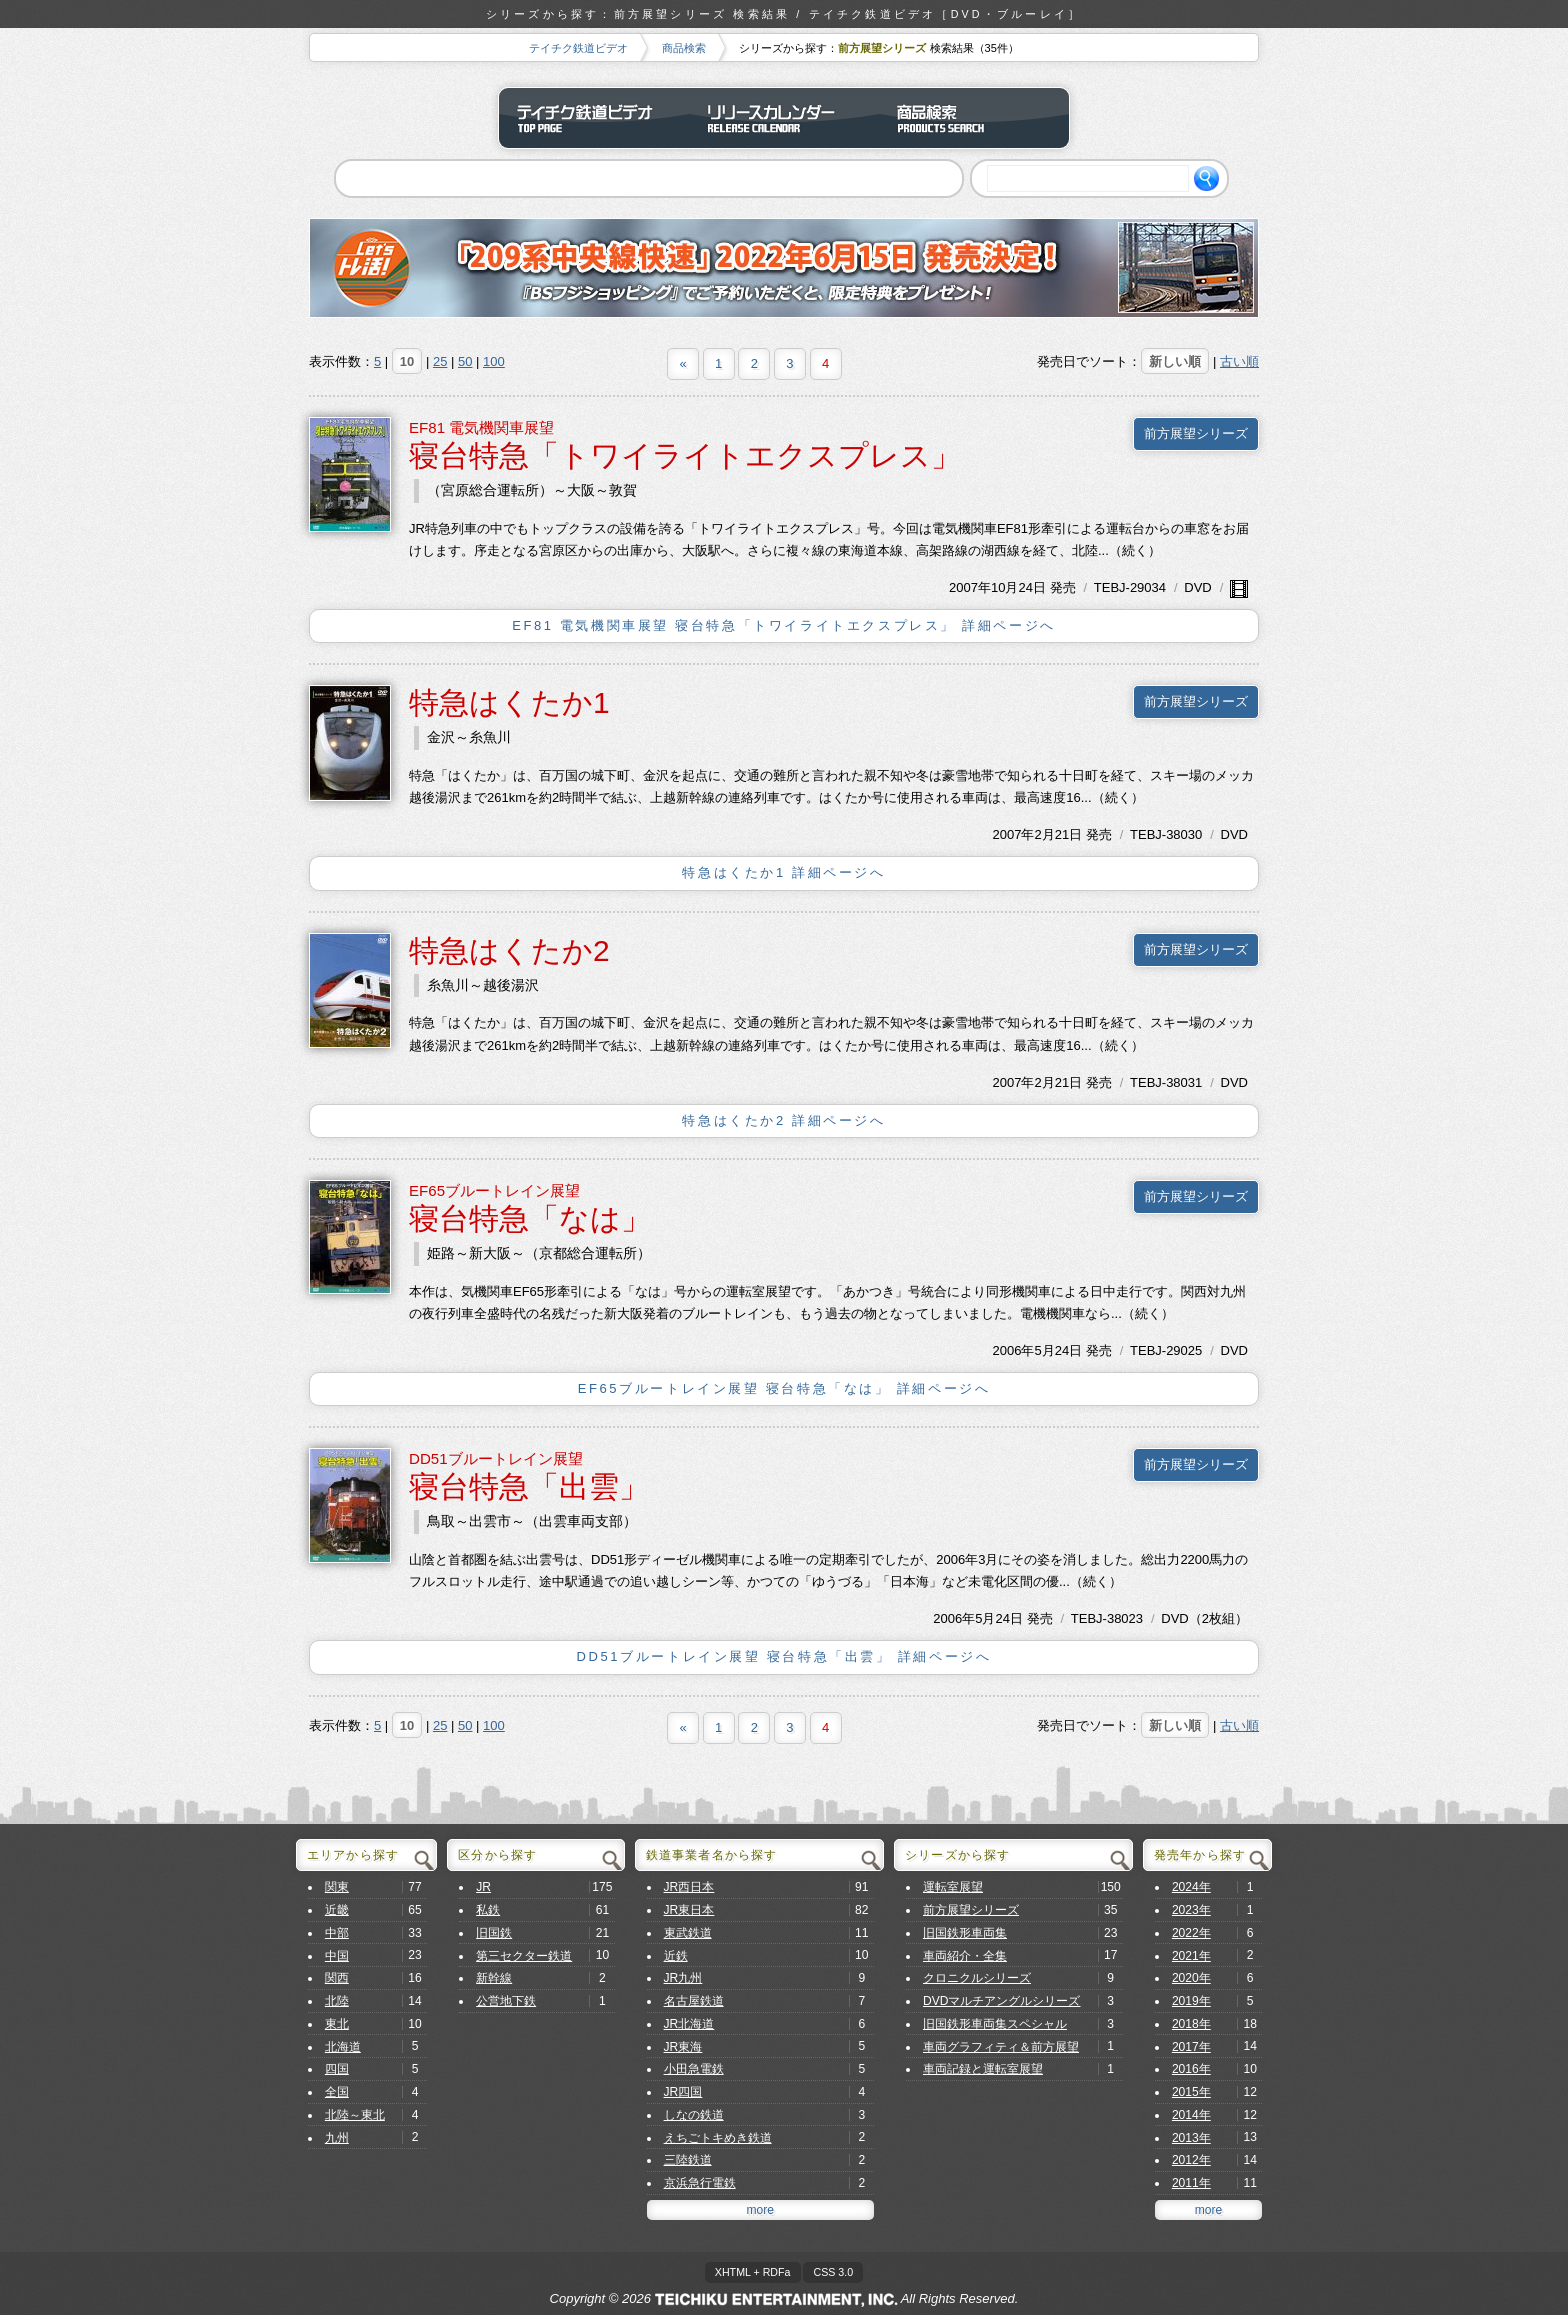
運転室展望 (953, 1887)
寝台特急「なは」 (530, 1218)
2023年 (1191, 1910)
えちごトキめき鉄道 (718, 2138)
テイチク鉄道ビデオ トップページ (594, 118)
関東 (337, 1887)
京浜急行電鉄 (700, 2183)
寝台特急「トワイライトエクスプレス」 (685, 455)
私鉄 (488, 1910)
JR (483, 1887)
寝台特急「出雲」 (529, 1486)
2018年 (1191, 2024)
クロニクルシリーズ (977, 1978)
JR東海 (683, 2047)
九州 (337, 2138)
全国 (337, 2092)
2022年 (1191, 1933)
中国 (337, 1956)
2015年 (1191, 2092)
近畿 (337, 1910)
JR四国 (683, 2092)
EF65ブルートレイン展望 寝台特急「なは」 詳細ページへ (784, 1388)
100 (494, 361)
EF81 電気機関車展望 (481, 427)
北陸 (337, 2001)
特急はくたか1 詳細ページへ (783, 872)
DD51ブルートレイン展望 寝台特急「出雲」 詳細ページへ (784, 1656)
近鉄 (676, 1956)
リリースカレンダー (784, 118)
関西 (337, 1978)
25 (440, 361)
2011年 (1191, 2183)
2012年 (1191, 2160)
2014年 (1191, 2115)
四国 (337, 2069)
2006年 (1014, 1350)
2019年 (1191, 2001)
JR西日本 (689, 1887)
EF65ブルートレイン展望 (494, 1190)
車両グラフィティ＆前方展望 (1001, 2047)
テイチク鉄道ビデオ (578, 48)
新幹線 (494, 1978)
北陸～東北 (355, 2115)
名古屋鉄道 (694, 2001)
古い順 (1239, 361)
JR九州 (683, 1978)
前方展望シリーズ (1196, 433)
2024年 (1191, 1887)
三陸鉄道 (688, 2160)
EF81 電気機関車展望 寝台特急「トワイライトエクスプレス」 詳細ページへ (784, 625)
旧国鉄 (494, 1933)
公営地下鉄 (506, 2001)
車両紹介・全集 (965, 1956)
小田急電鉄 (694, 2069)
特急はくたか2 (509, 950)
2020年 (1191, 1978)
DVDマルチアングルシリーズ (1002, 2001)
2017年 (1191, 2047)
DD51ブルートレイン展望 (496, 1458)
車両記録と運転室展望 (983, 2069)
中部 (337, 1933)
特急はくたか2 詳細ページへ (783, 1120)
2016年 (1191, 2069)
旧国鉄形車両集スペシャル (995, 2024)
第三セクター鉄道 (524, 1956)
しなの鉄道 (694, 2115)
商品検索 (684, 48)
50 (465, 361)
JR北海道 (689, 2024)
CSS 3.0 (833, 2272)
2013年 (1191, 2138)
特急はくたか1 (509, 702)
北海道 (343, 2047)
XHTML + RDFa (753, 2272)
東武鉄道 (688, 1933)
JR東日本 (689, 1910)
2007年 (970, 587)
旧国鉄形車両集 (965, 1933)
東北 (337, 2024)
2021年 (1191, 1956)
